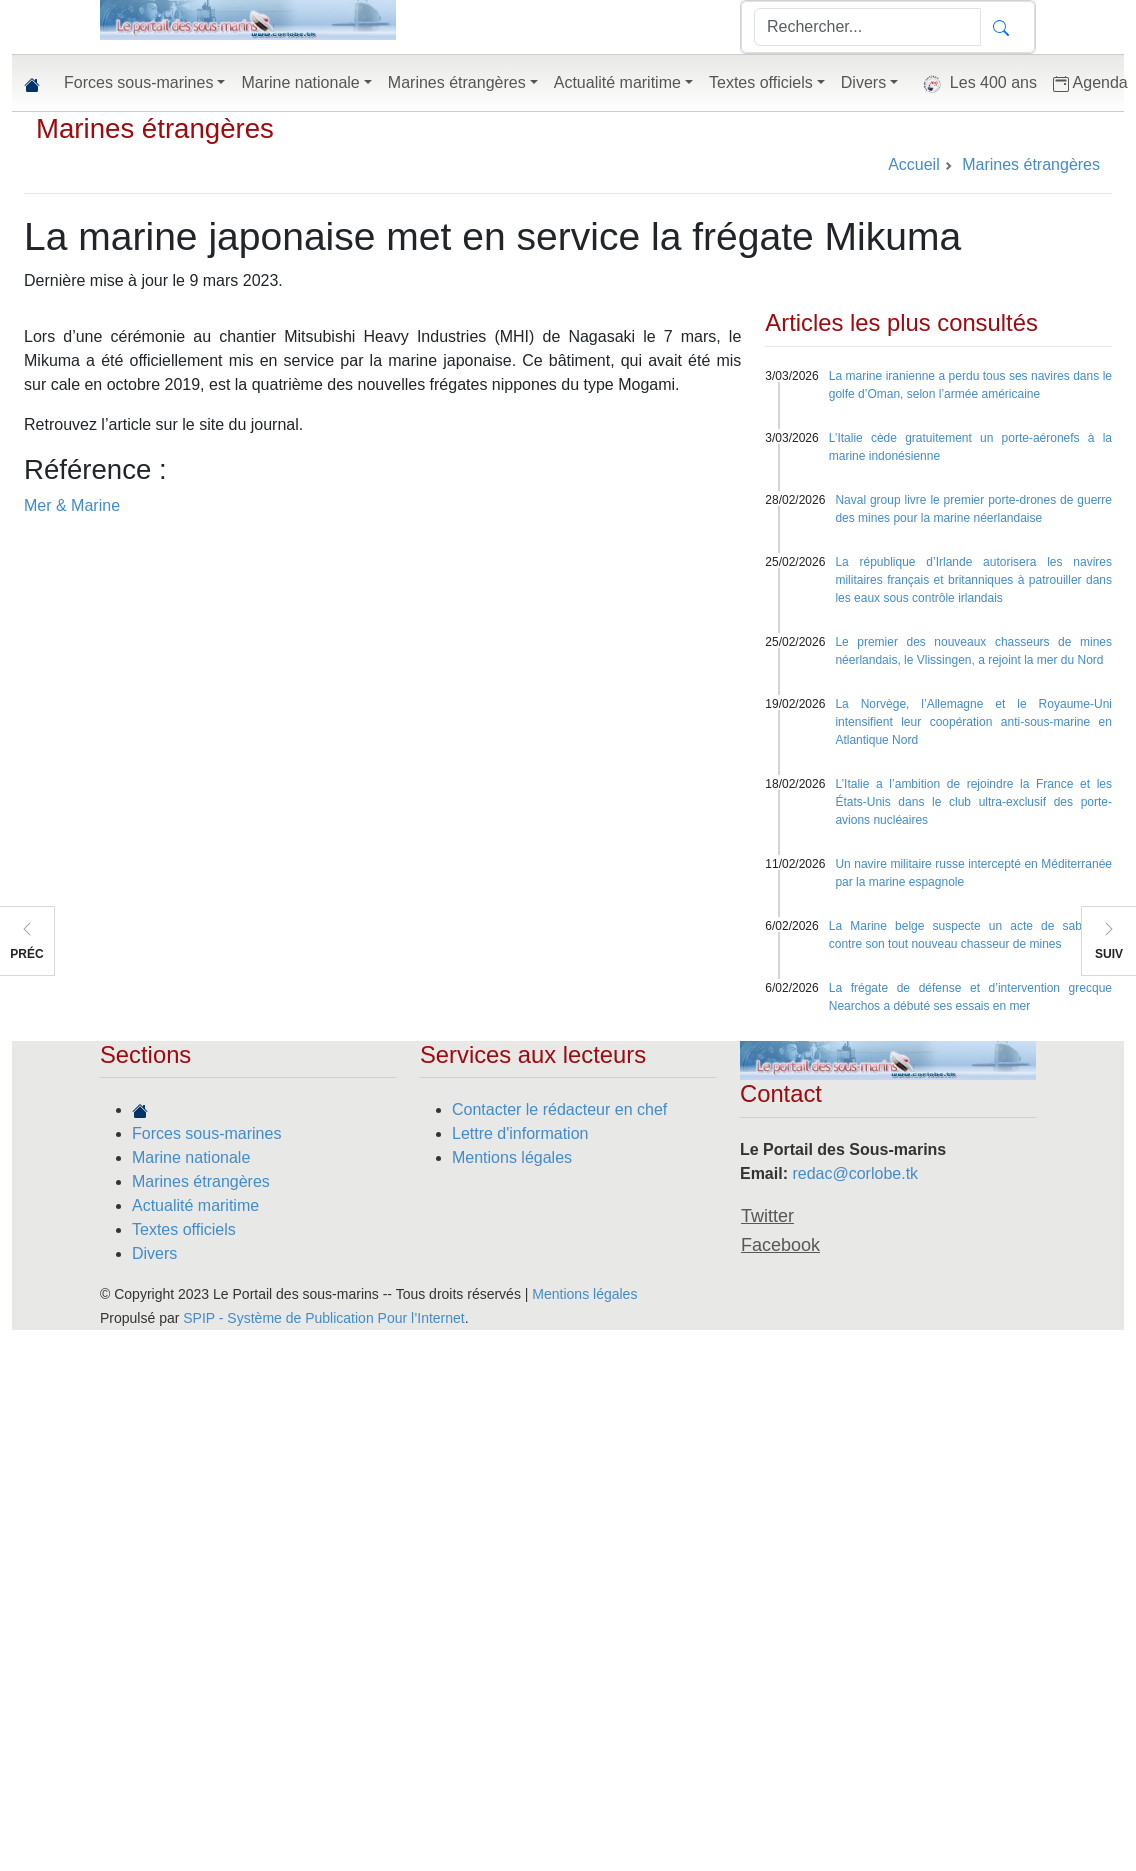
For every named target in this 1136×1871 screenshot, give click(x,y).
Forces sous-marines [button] (138, 82)
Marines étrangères (155, 128)
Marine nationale (191, 1157)
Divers (154, 1253)
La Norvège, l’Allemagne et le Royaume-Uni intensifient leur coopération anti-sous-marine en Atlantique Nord (973, 722)
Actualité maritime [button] (617, 82)
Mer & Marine (72, 505)
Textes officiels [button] (761, 82)
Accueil (914, 164)
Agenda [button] (1090, 83)
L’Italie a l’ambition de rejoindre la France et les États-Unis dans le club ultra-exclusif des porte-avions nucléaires (973, 802)
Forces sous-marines (206, 1133)
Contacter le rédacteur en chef (559, 1109)
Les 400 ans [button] (975, 84)
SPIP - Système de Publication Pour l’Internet (323, 1318)
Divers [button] (863, 82)
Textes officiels (184, 1229)
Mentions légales (512, 1157)
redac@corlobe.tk (855, 1173)
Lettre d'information (520, 1133)
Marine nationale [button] (300, 82)
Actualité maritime (195, 1205)
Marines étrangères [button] (457, 82)
